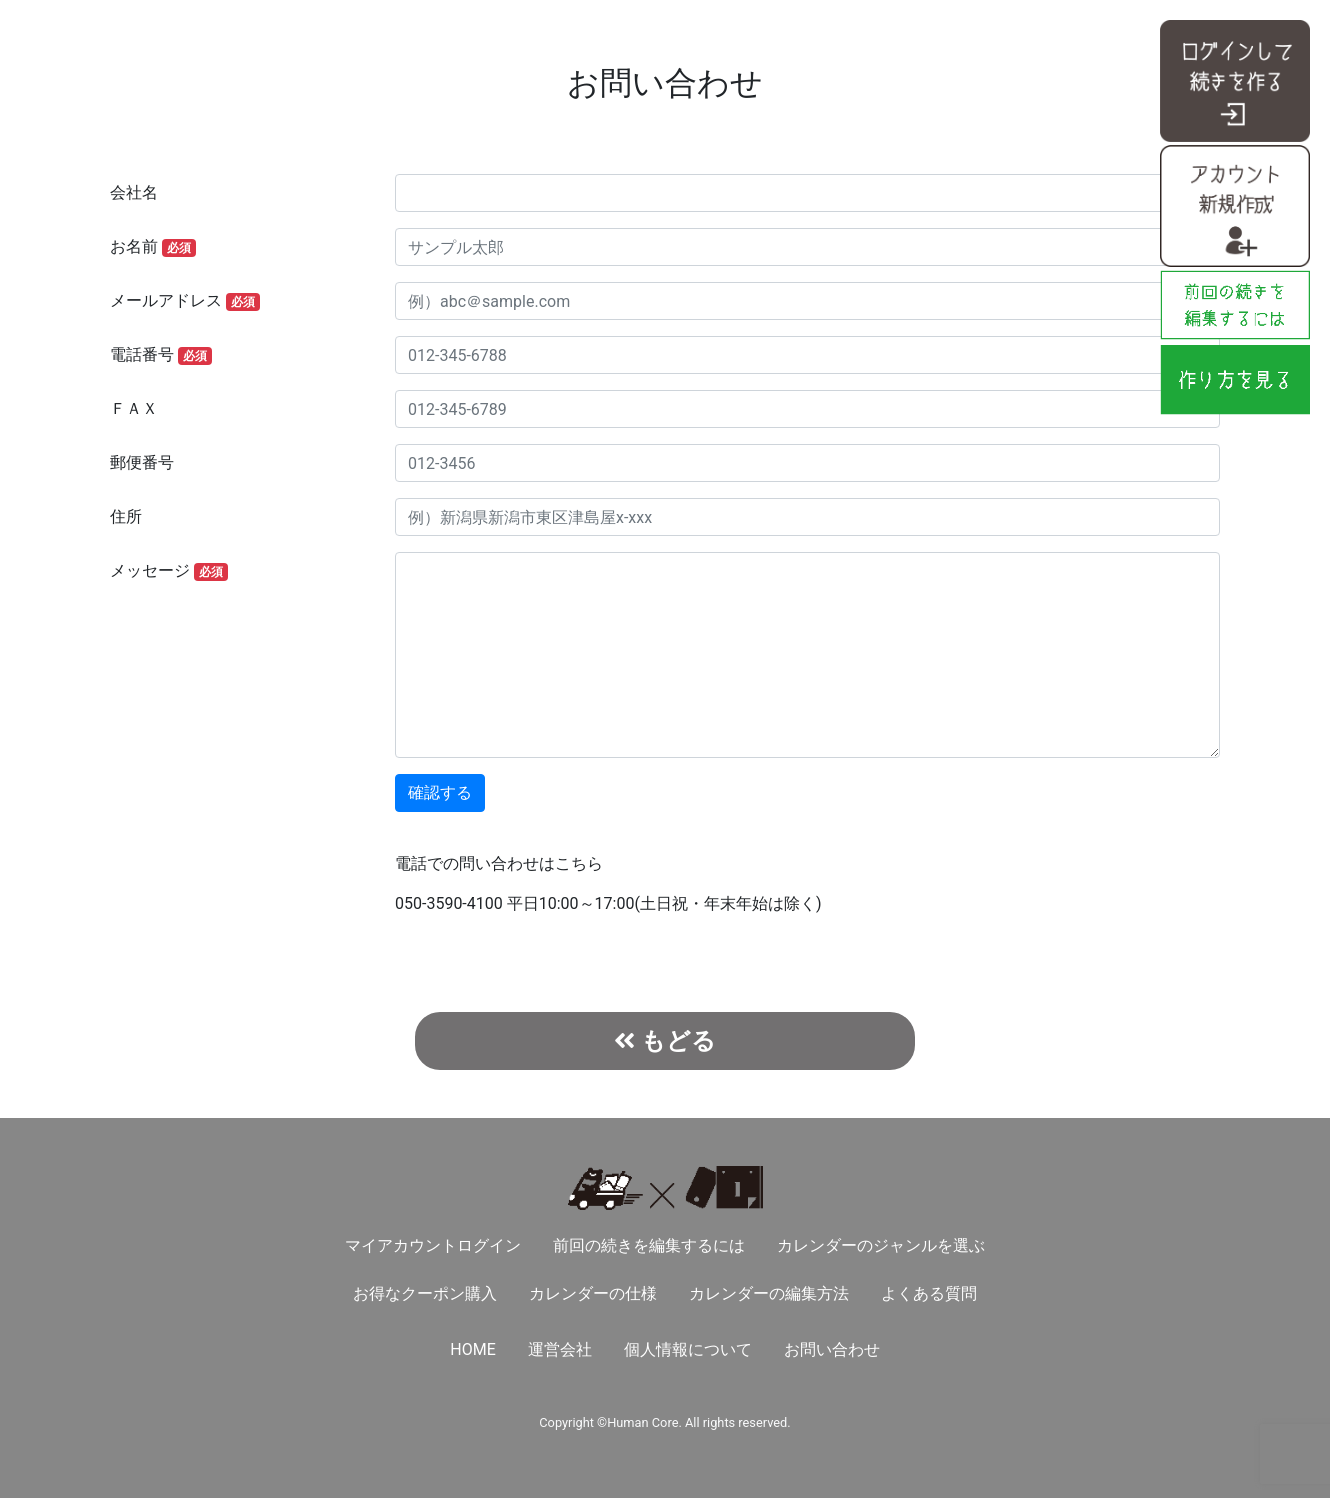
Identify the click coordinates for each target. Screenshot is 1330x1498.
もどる (665, 1040)
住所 (126, 516)
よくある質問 (929, 1293)
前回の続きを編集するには (649, 1245)
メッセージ (169, 571)
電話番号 (161, 355)
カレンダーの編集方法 (769, 1293)
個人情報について (688, 1349)
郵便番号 (142, 462)
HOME (472, 1349)
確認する (440, 792)
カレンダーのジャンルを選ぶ (881, 1245)
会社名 (134, 192)
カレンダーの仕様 (593, 1293)
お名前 (153, 247)
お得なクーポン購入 (425, 1293)
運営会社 (560, 1349)
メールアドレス (185, 301)
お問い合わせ (832, 1349)
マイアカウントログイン (433, 1245)
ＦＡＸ (134, 408)
